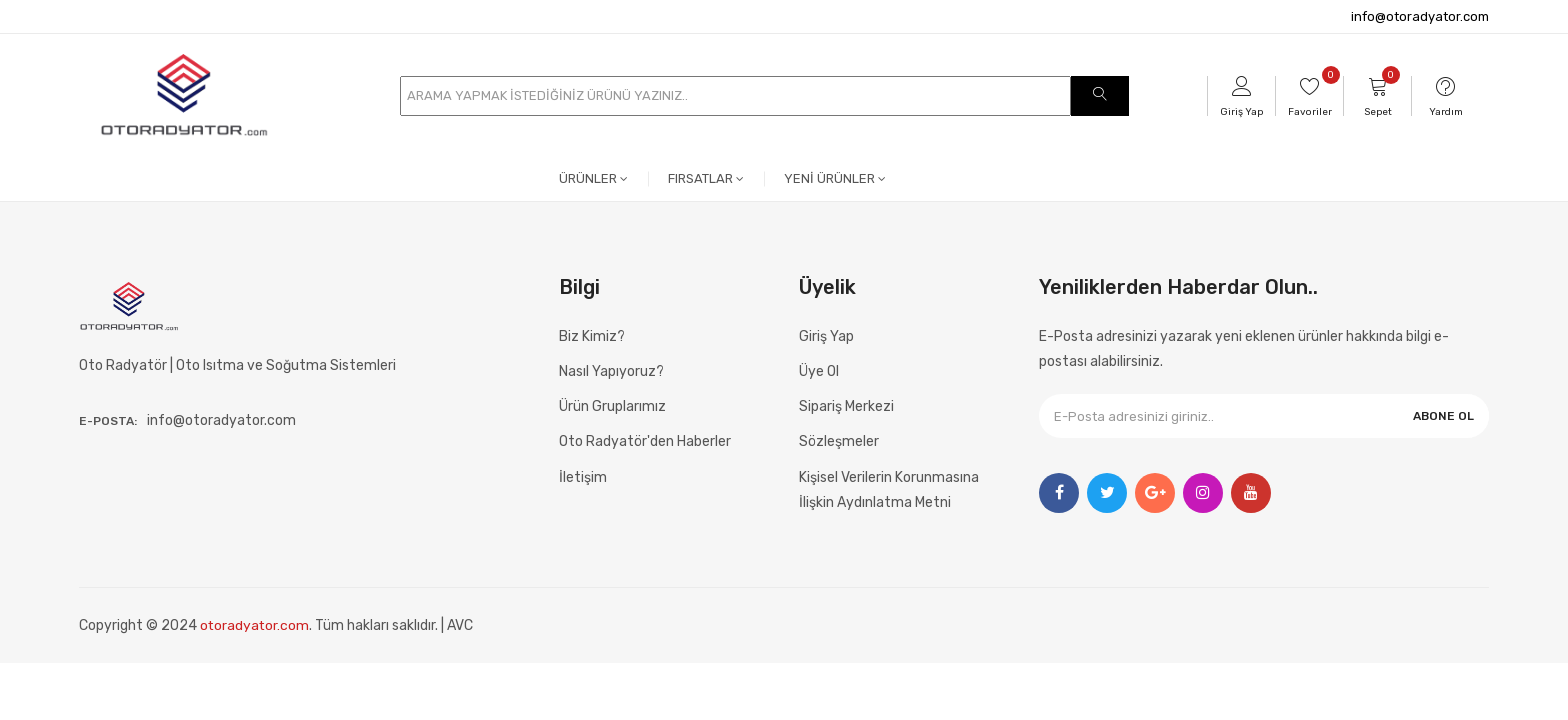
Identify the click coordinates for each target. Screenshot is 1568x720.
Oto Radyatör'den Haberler (645, 441)
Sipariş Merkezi (846, 406)
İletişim (583, 477)
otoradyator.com (255, 625)
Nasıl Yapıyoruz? (611, 371)
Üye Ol (819, 371)
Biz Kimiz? (592, 336)
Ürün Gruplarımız (612, 406)
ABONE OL (1443, 416)
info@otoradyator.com (1420, 16)
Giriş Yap (826, 336)
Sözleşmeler (839, 441)
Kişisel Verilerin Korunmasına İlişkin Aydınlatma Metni (889, 490)
